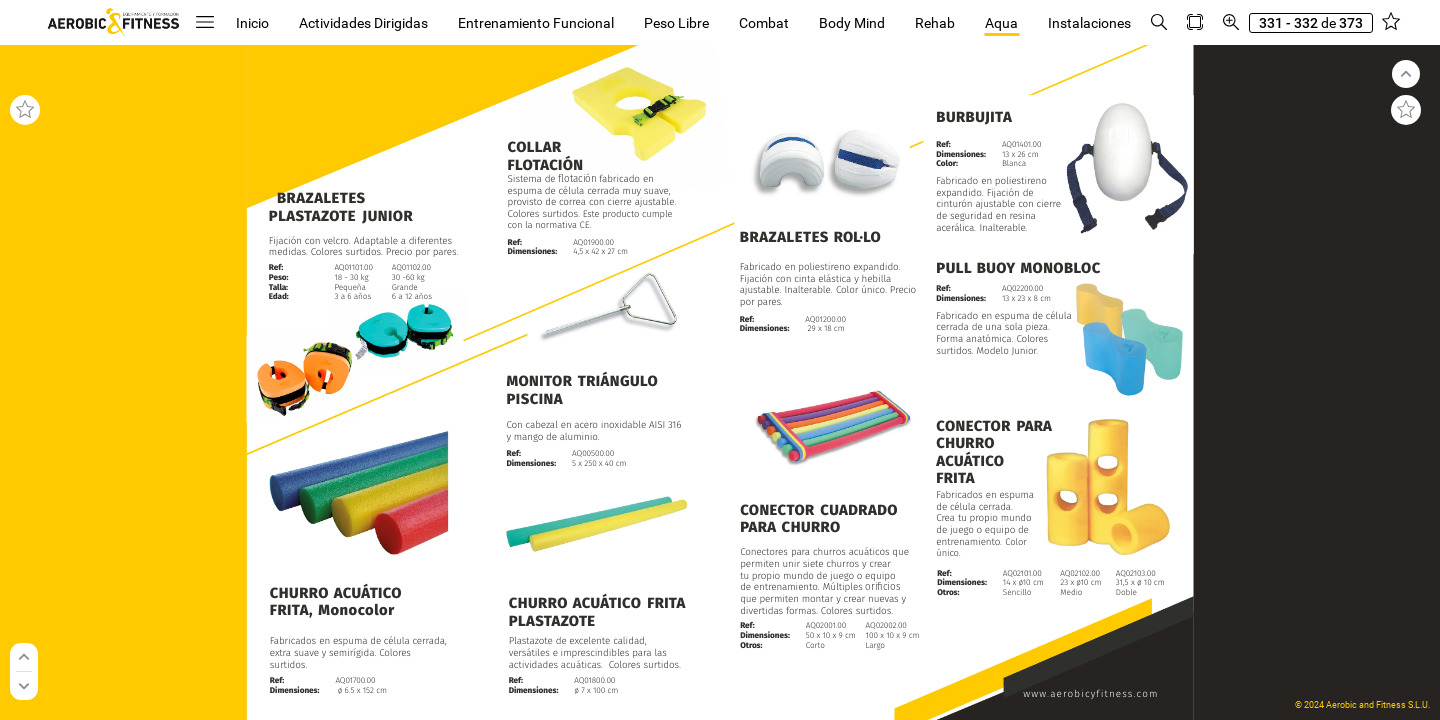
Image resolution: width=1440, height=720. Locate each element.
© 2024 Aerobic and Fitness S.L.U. (1362, 705)
